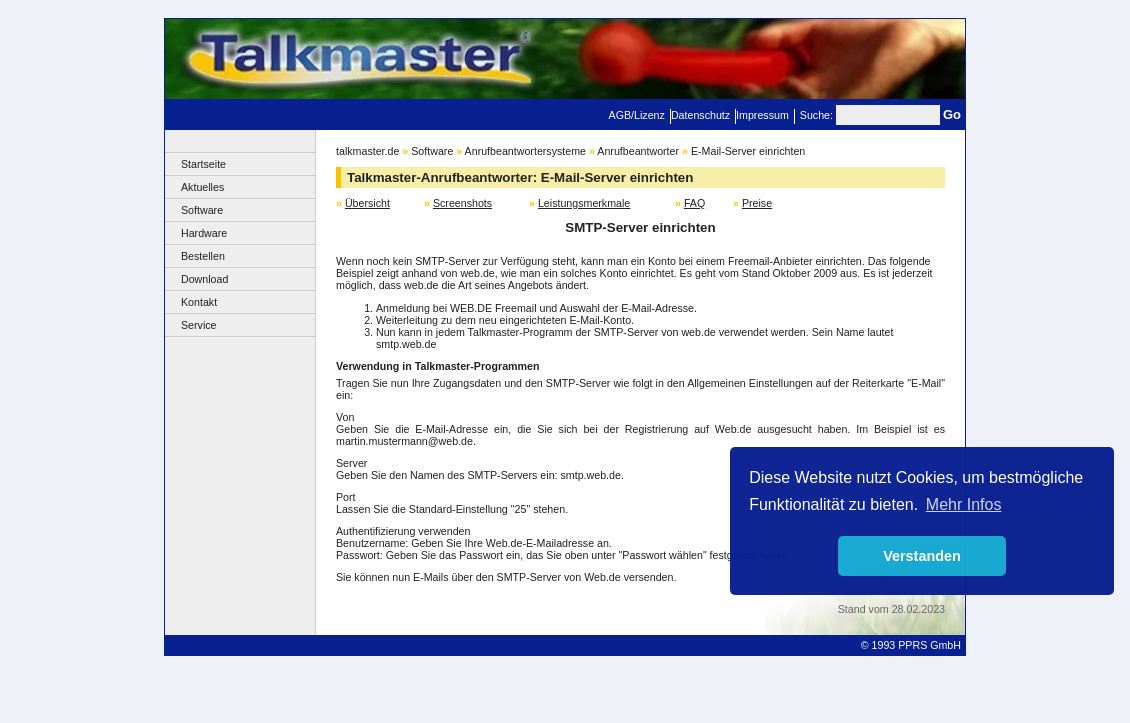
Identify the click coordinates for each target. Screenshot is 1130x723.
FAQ (694, 203)
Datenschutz (700, 115)
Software (202, 210)
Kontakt (199, 302)
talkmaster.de (367, 151)
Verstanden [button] (922, 556)
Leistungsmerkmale (584, 203)
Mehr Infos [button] (964, 504)
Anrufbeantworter (638, 151)
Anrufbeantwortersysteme (525, 151)
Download (204, 279)
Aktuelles (202, 187)
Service (199, 325)
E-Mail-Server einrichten (748, 151)
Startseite (203, 164)
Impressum (762, 115)
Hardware (204, 233)
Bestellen (203, 256)
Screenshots (462, 203)
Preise (757, 203)
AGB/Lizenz (637, 115)
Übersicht (367, 203)
